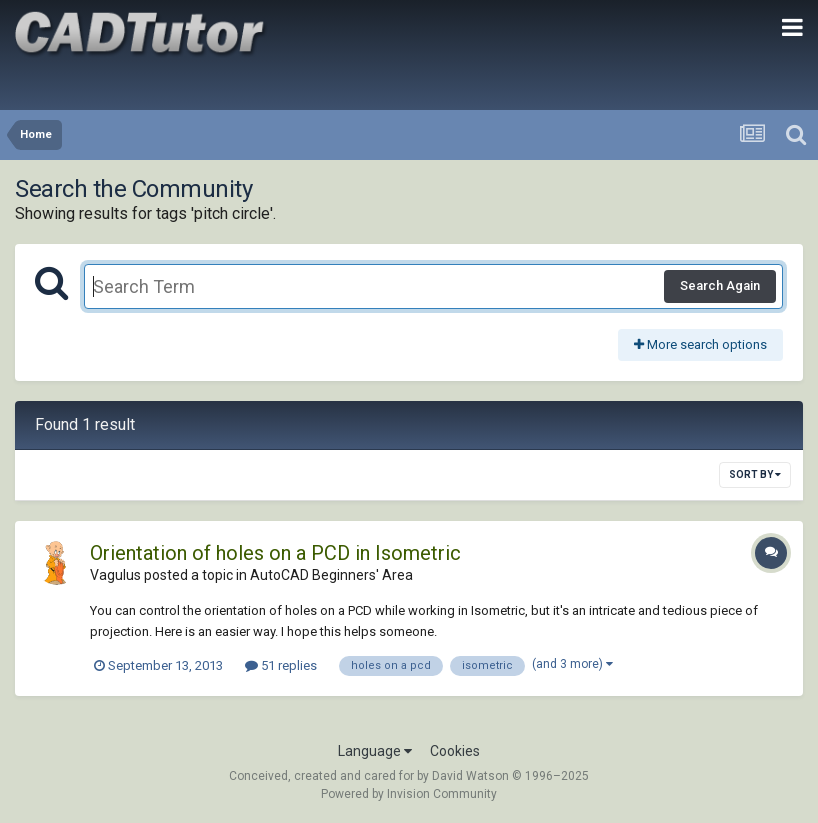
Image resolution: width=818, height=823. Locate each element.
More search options (700, 344)
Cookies (455, 751)
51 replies (281, 665)
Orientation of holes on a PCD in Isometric (275, 553)
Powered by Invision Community (409, 794)
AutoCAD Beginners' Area (331, 575)
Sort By (755, 474)
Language (375, 751)
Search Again (720, 285)
